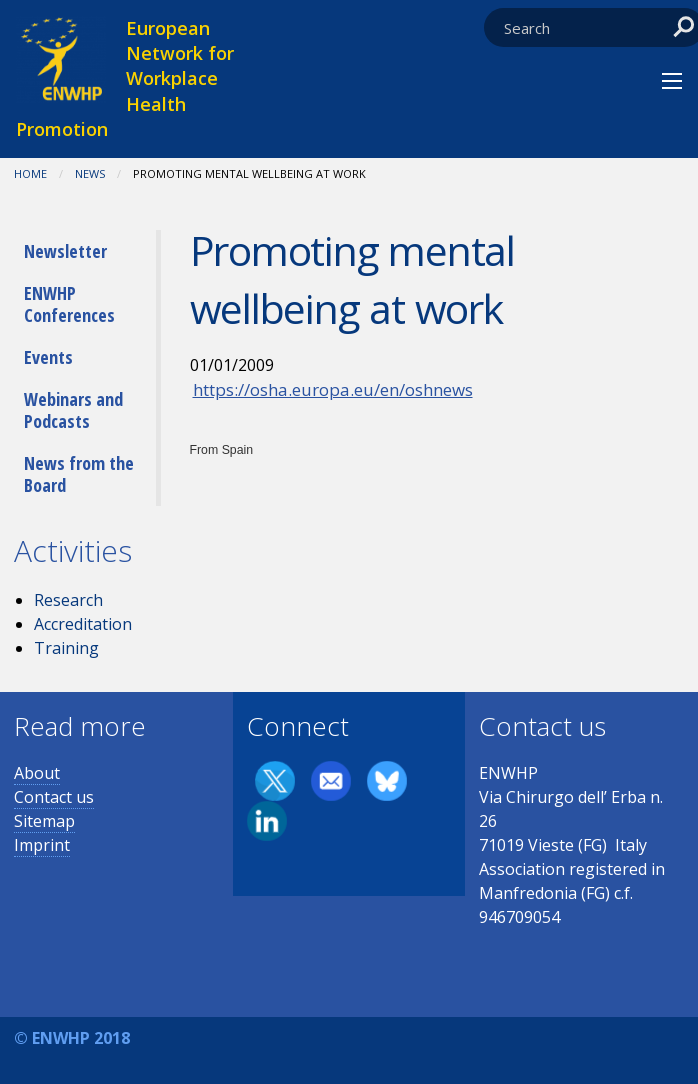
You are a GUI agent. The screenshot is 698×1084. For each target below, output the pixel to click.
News (90, 173)
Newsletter (65, 251)
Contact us (54, 797)
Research (68, 600)
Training (66, 648)
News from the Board (79, 474)
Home (30, 173)
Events (48, 357)
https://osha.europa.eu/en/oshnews (333, 389)
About (37, 773)
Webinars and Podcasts (73, 410)
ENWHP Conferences (69, 304)
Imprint (42, 845)
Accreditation (83, 624)
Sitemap (44, 821)
